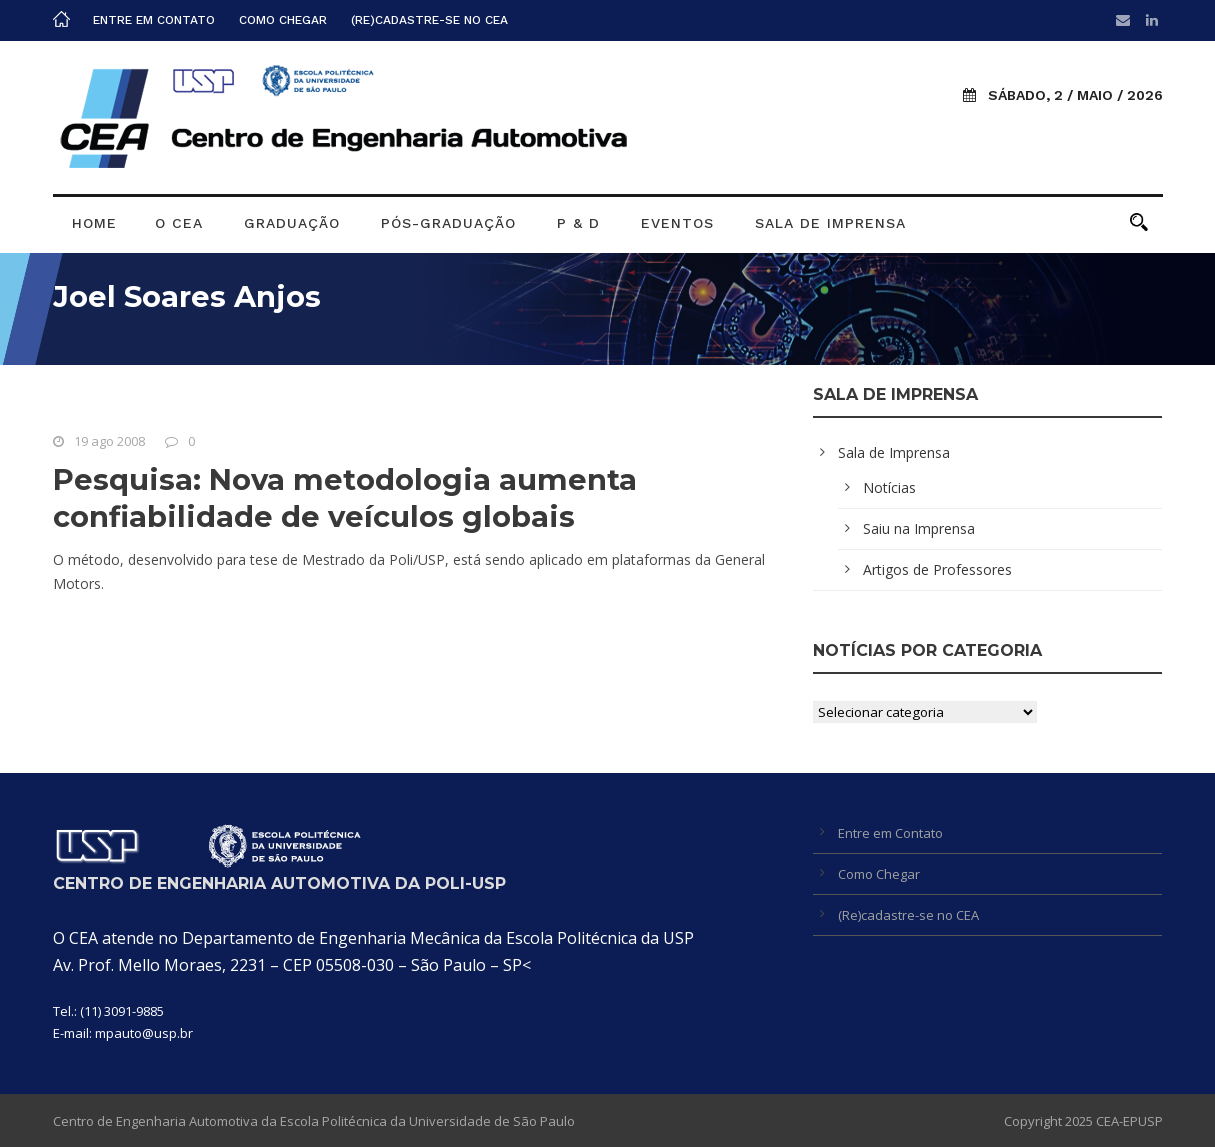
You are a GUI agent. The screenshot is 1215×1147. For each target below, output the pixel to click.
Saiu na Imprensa (919, 528)
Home (94, 223)
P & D (578, 223)
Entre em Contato (154, 20)
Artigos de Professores (937, 569)
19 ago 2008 (109, 441)
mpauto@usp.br (144, 1033)
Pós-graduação (448, 223)
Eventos (677, 223)
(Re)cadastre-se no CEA (429, 20)
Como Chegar (283, 20)
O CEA (179, 223)
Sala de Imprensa (830, 223)
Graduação (292, 223)
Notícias (889, 487)
